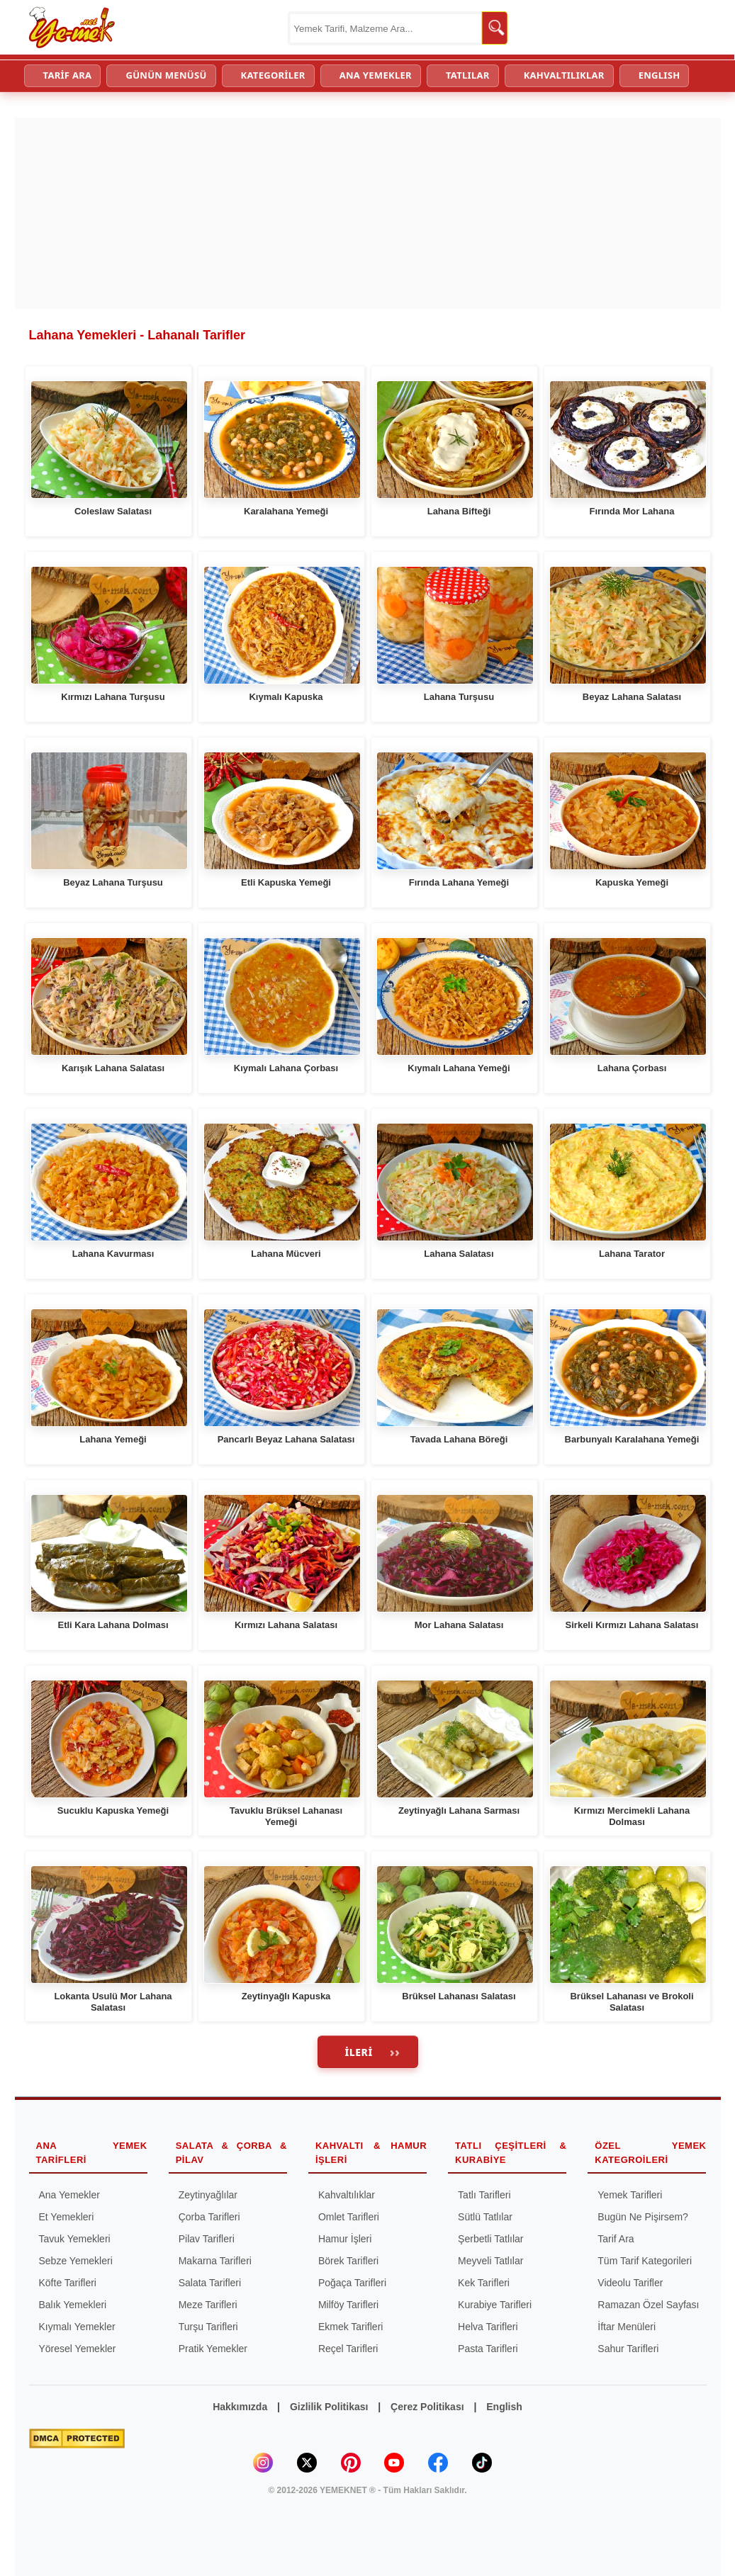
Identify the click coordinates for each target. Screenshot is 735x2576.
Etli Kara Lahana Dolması (112, 1625)
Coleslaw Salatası (113, 511)
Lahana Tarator (632, 1253)
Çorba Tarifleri (209, 2216)
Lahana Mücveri (285, 1253)
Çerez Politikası (427, 2406)
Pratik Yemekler (213, 2348)
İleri (359, 2052)
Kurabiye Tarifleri (495, 2304)
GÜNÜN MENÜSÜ (165, 75)
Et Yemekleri (66, 2216)
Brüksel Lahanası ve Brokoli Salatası (631, 2002)
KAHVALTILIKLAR (564, 75)
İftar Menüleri (626, 2326)
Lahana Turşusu (459, 696)
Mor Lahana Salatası (459, 1625)
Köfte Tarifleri (67, 2282)
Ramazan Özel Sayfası (648, 2304)
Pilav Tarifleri (207, 2238)
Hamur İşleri (344, 2238)
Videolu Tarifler (630, 2282)
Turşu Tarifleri (208, 2326)
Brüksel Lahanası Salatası (458, 1996)
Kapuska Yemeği (631, 882)
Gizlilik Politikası (329, 2406)
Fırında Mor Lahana (632, 511)
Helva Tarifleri (488, 2326)
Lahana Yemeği (112, 1439)
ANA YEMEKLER (376, 75)
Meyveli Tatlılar (490, 2260)
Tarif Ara (615, 2238)
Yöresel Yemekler (77, 2348)
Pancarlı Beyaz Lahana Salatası (286, 1439)
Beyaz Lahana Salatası (632, 696)
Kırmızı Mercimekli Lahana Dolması (632, 1816)
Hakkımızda (240, 2406)
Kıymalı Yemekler (77, 2326)
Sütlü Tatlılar (485, 2216)
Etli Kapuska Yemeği (286, 882)
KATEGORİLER (273, 75)
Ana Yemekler (69, 2195)
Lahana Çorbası (632, 1068)
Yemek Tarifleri (629, 2195)
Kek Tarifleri (484, 2282)
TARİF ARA (67, 75)
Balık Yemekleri (73, 2304)
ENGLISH (659, 75)
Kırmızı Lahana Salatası (286, 1625)
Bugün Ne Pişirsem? (642, 2216)
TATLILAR (468, 75)
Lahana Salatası (458, 1253)
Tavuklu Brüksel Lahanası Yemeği (286, 1816)
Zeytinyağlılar (208, 2195)
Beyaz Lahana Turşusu (113, 882)
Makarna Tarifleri (215, 2260)
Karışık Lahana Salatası (113, 1068)
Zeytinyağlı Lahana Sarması (459, 1810)
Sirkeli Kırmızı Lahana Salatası (632, 1625)
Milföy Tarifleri (348, 2304)
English (504, 2406)
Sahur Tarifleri (627, 2348)
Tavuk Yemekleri (75, 2238)
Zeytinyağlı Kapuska (286, 1996)
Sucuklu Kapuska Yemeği (113, 1810)
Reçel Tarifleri (348, 2348)
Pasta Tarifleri (488, 2348)
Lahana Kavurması (113, 1253)
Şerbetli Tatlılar (490, 2238)
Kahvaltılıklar (346, 2195)
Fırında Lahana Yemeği (459, 882)
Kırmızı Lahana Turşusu (112, 696)
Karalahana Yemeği (286, 511)
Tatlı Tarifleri (484, 2195)
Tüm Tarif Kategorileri (644, 2260)
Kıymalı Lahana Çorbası (286, 1068)
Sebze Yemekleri (76, 2260)
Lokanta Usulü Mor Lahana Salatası (113, 2002)
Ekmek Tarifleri (350, 2326)
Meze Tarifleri (208, 2304)
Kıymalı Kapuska (285, 696)
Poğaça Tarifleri (352, 2282)
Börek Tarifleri (348, 2260)
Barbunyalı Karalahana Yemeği (632, 1439)
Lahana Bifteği (459, 511)
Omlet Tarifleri (348, 2216)
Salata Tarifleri (210, 2282)
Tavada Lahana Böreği (459, 1439)
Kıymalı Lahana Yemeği (459, 1068)
